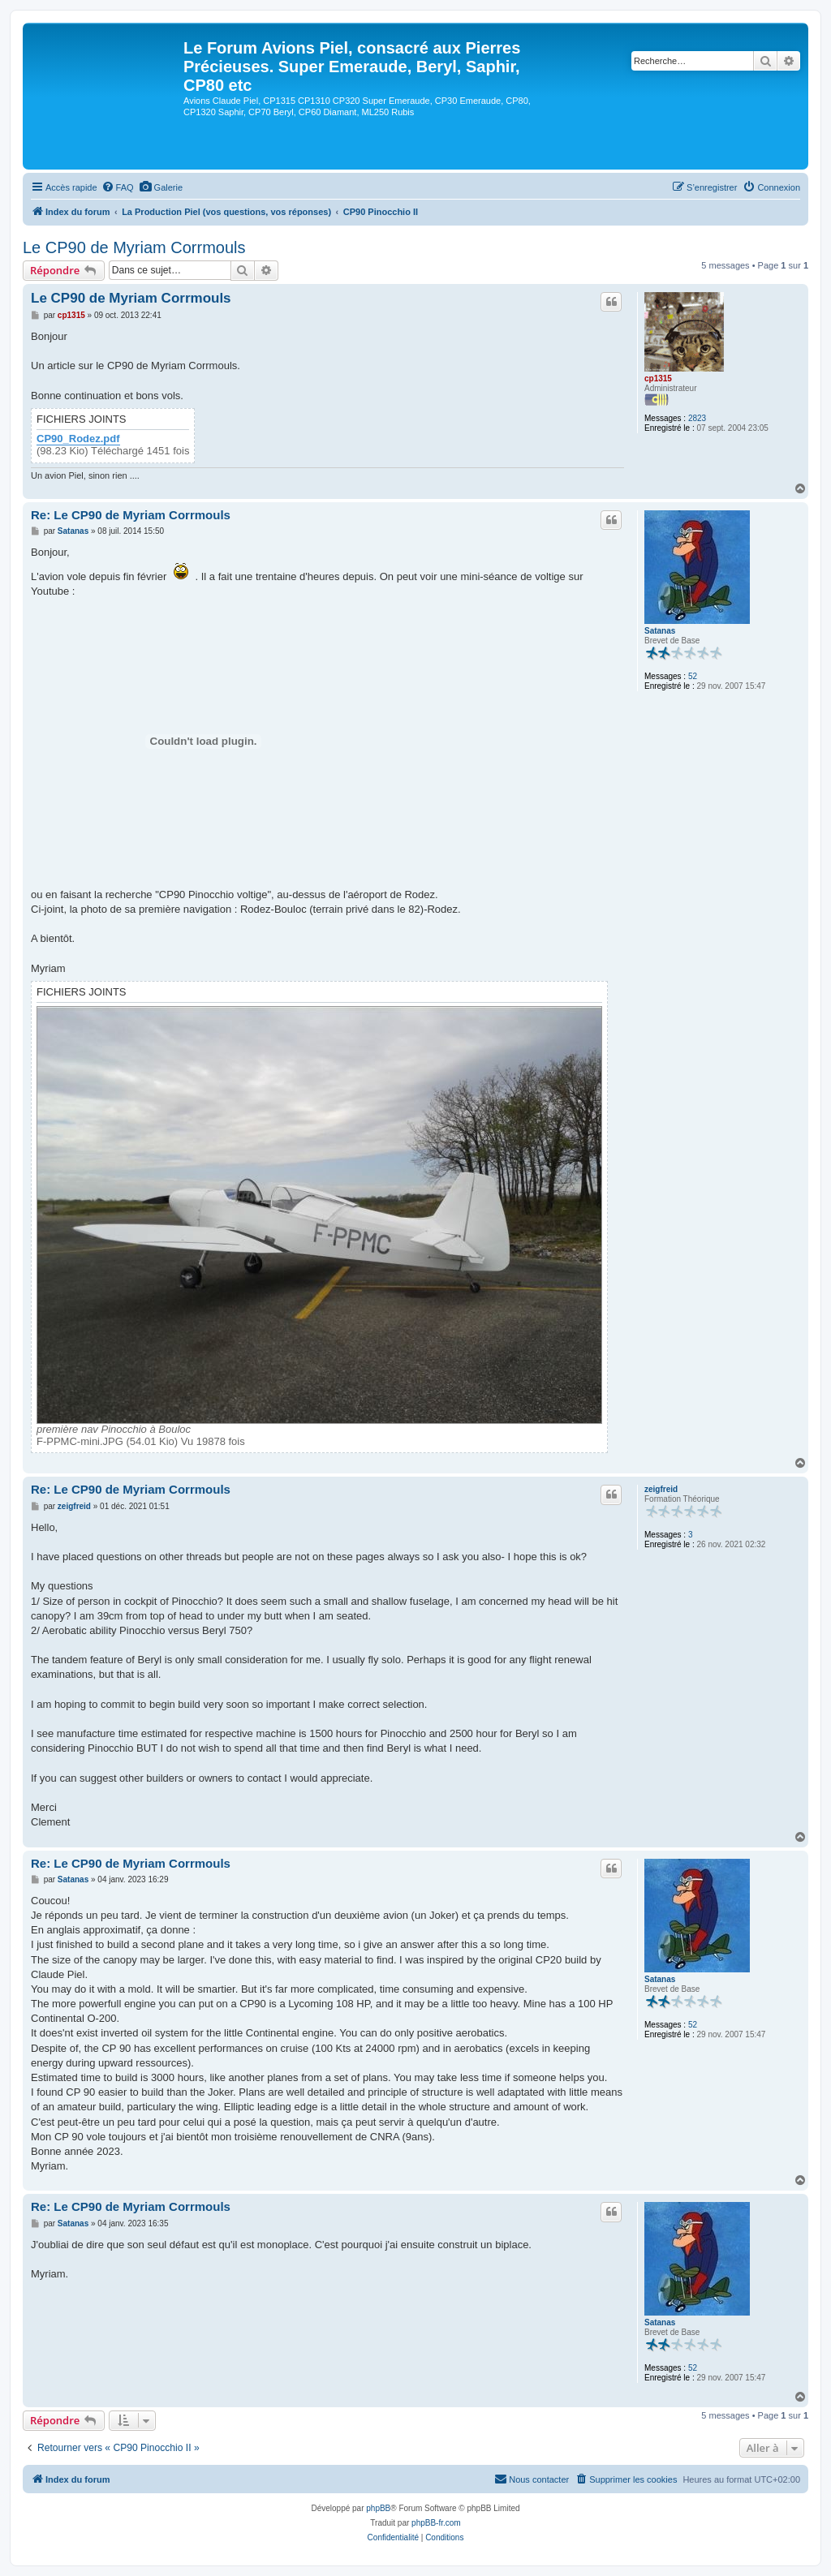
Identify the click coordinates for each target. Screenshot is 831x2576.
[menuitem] (117, 187)
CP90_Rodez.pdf (78, 439)
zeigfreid (661, 1489)
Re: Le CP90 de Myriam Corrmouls (130, 515)
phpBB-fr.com (436, 2522)
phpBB (378, 2508)
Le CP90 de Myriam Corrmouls (134, 247)
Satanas (659, 630)
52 (692, 676)
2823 (697, 418)
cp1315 (658, 378)
